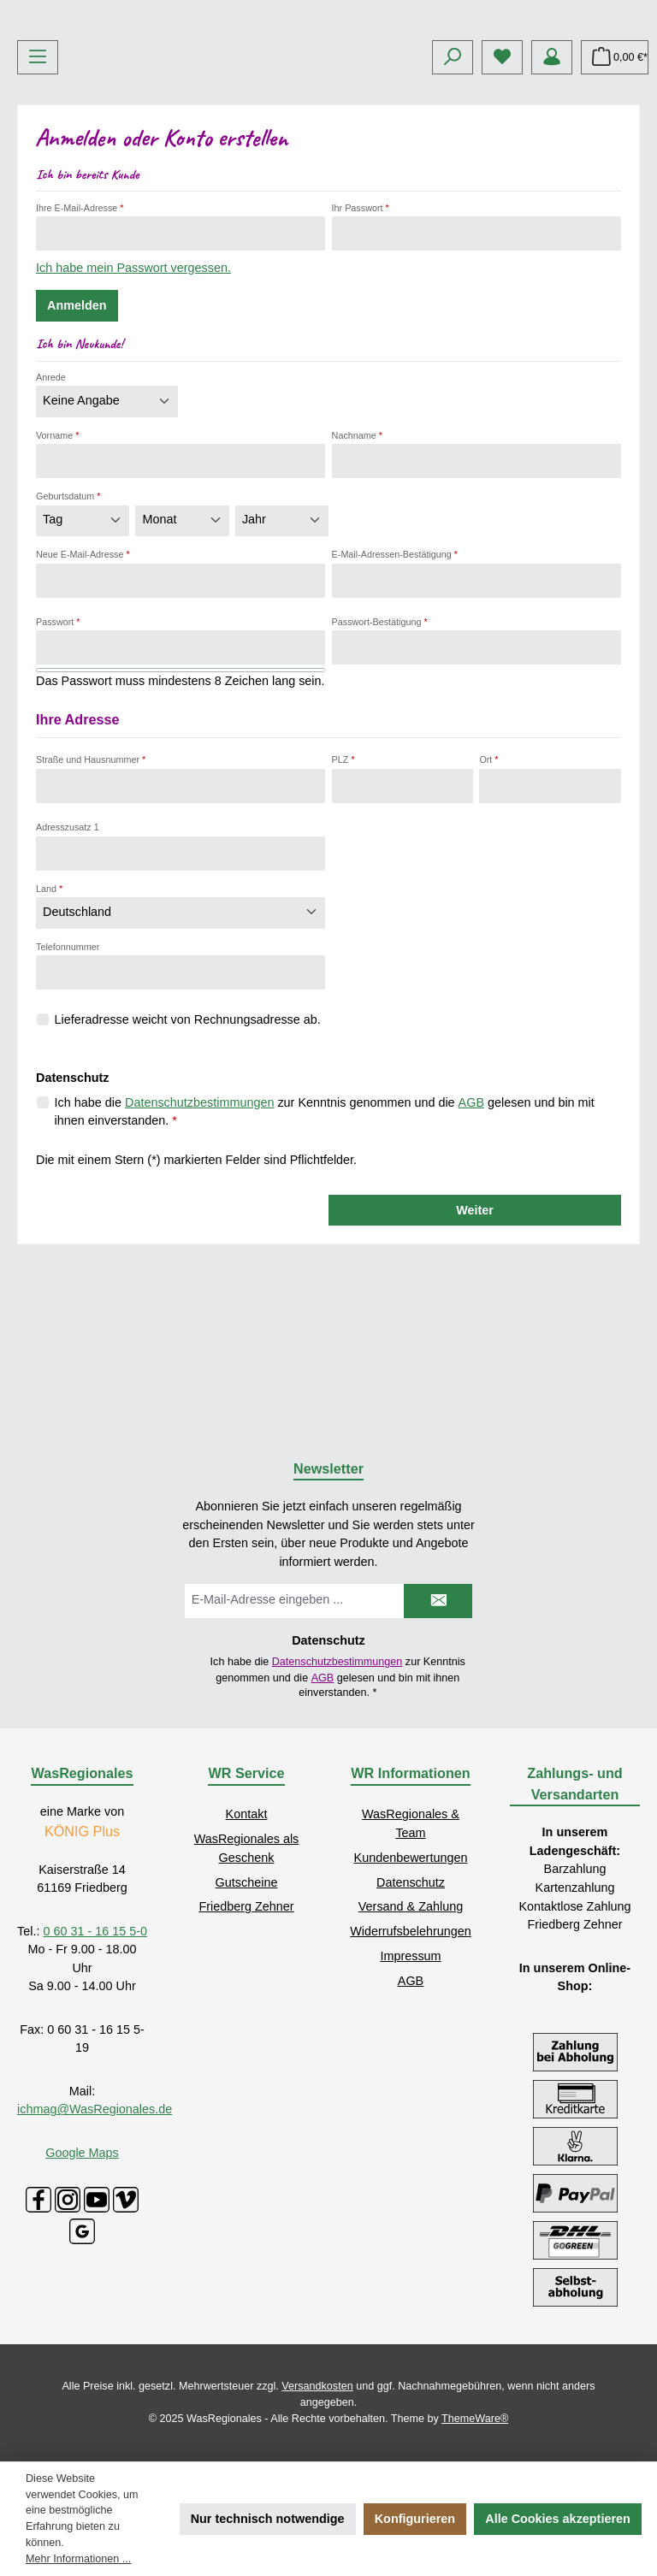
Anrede (51, 504)
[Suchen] (452, 185)
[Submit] (438, 1601)
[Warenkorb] (614, 185)
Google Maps (82, 2152)
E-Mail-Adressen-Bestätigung (395, 681)
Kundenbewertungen (411, 1857)
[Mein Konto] (551, 185)
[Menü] (37, 185)
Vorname (57, 563)
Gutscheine (247, 1882)
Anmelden (77, 433)
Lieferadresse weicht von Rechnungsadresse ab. (188, 1147)
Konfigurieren (415, 2519)
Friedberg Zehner (245, 1906)
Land (49, 1016)
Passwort (58, 749)
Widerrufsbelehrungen (410, 1931)
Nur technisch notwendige (268, 2519)
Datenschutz (410, 1882)
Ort (488, 888)
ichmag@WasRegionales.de (94, 2109)
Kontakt (247, 1814)
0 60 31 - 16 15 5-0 (95, 1931)
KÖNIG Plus (82, 1831)
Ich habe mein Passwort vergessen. (133, 396)
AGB (471, 1230)
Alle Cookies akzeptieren (557, 2519)
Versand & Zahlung (410, 1906)
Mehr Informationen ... (78, 2559)
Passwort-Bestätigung (380, 749)
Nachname (357, 563)
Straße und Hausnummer (90, 888)
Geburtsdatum (68, 624)
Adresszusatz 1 (67, 954)
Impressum (410, 1956)
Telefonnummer (67, 1074)
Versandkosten (316, 2386)
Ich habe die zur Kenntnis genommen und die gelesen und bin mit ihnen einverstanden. (325, 1238)
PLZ (343, 888)
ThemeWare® (474, 2419)
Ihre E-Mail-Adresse (79, 335)
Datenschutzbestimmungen (199, 1230)
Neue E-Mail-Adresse (83, 681)
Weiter (475, 1337)
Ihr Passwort (360, 335)
